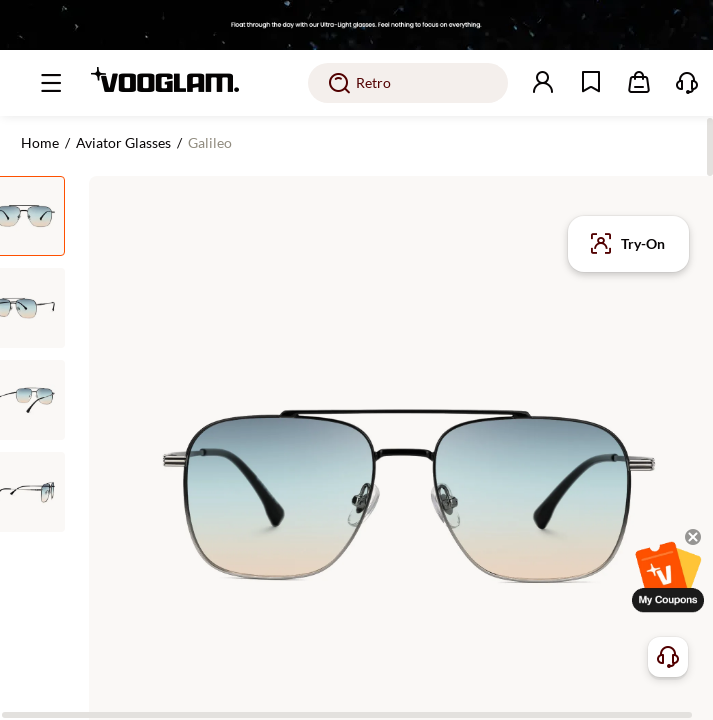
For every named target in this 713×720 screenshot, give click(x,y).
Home (40, 142)
